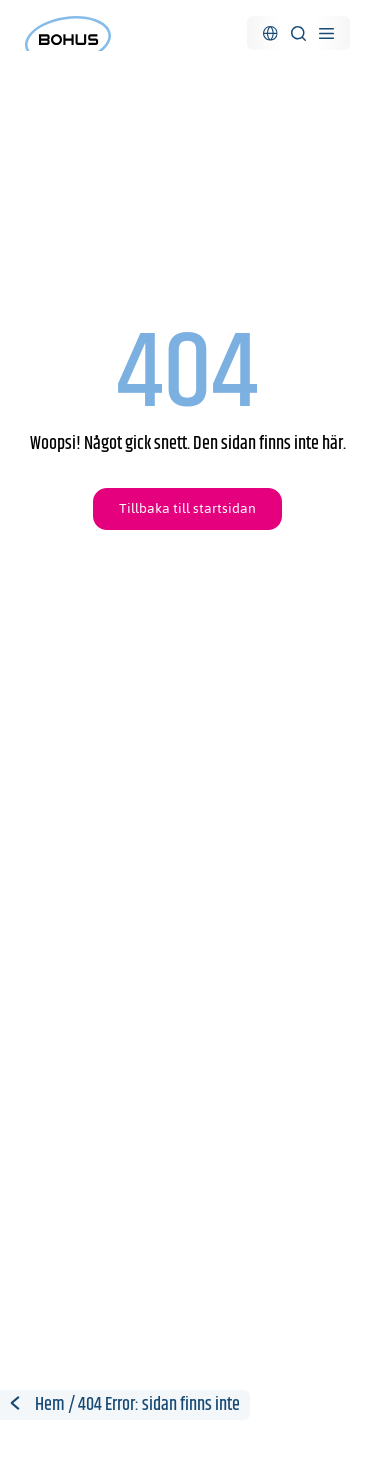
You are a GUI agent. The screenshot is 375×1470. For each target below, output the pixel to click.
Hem (50, 1405)
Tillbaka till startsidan (187, 508)
